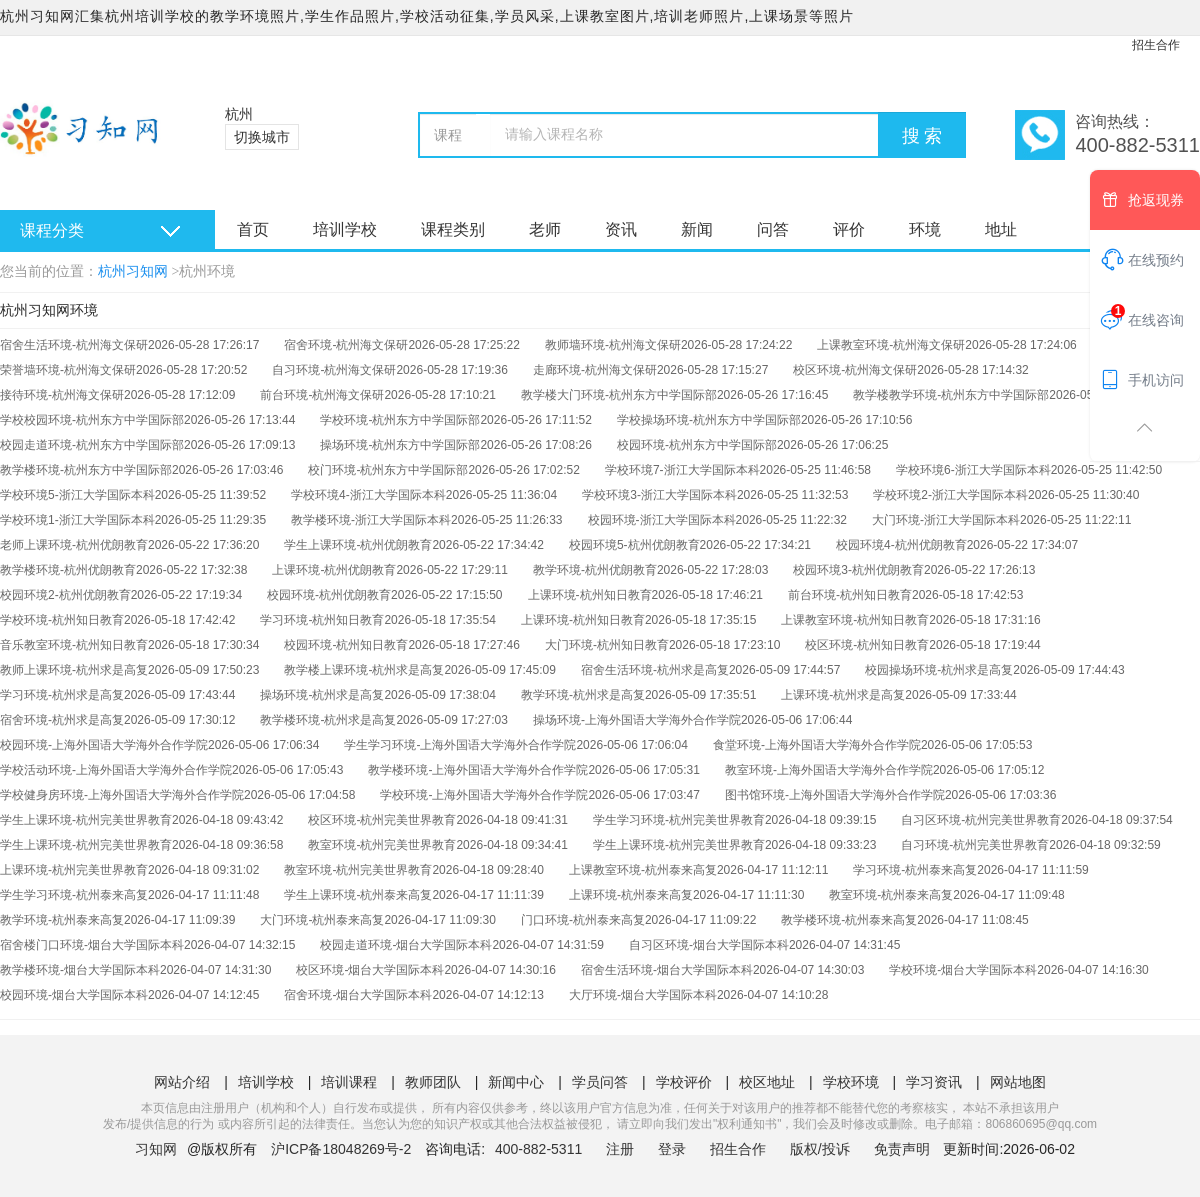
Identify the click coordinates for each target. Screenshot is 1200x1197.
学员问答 (600, 1082)
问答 (773, 229)
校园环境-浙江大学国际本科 (662, 520)
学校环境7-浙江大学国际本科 (682, 470)
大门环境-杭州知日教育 (607, 645)
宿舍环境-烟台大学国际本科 (358, 995)
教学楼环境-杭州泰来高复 (849, 920)
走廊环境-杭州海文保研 (595, 370)
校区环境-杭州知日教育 (867, 645)
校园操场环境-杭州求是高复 (939, 670)
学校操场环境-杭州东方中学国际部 (709, 420)
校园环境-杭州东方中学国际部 (697, 445)
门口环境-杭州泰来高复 (583, 920)
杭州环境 (207, 271)
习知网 (156, 1149)
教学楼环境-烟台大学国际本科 (80, 970)
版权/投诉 (820, 1149)
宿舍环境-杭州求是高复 (62, 720)
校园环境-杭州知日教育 (346, 645)
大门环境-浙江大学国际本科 (946, 520)
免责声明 (902, 1149)
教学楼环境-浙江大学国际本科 (371, 520)
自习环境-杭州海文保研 (334, 370)
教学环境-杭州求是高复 (583, 695)
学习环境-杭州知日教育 (322, 620)
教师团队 (433, 1082)
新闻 (697, 229)
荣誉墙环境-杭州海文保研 (68, 370)
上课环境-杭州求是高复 (843, 695)
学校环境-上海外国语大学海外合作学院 (484, 795)
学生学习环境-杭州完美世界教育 (679, 820)
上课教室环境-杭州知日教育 (855, 620)
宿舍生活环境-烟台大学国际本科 (667, 970)
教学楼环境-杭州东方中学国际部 (86, 470)
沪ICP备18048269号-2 (341, 1149)
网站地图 (1018, 1082)
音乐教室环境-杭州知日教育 (74, 645)
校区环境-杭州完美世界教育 (382, 820)
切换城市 (262, 137)
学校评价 (684, 1082)
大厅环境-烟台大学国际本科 (643, 995)
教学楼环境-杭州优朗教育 (68, 570)
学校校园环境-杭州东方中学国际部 (92, 420)
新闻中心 (516, 1082)
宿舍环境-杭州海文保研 (346, 345)
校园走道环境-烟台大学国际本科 (406, 945)
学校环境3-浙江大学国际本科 (659, 495)
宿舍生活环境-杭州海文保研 (74, 345)
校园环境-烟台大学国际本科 (74, 995)
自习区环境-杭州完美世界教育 (981, 820)
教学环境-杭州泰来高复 (62, 920)
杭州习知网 (133, 271)
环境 (925, 229)
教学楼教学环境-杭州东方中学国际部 (951, 395)
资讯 (621, 229)
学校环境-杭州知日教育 (62, 620)
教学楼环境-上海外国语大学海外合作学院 (478, 770)
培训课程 (349, 1082)
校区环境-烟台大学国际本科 (370, 970)
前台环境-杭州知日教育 (850, 595)
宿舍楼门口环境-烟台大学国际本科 (92, 945)
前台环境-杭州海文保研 (322, 395)
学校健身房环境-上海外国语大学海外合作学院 (122, 795)
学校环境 (851, 1082)
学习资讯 (934, 1082)
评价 (849, 229)
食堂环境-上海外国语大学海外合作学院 (817, 745)
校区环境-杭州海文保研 (855, 370)
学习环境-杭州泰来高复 (915, 870)
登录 (672, 1149)
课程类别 (453, 229)
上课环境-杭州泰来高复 (631, 895)
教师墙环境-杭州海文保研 (613, 345)
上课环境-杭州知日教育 (590, 595)
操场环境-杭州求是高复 (322, 695)
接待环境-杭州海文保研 (62, 395)
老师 (545, 229)
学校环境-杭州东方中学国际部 (400, 420)
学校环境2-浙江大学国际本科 (950, 495)
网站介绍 (182, 1082)
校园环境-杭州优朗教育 (329, 595)
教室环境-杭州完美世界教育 (382, 845)
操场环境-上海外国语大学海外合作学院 (637, 720)
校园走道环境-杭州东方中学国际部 (92, 445)
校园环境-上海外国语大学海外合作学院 (104, 745)
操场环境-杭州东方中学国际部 (400, 445)
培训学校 (345, 229)
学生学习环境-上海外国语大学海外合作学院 (460, 745)
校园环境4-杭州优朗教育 (901, 545)
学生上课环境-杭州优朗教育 (358, 545)
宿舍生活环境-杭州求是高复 (655, 670)
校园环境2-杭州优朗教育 (65, 595)
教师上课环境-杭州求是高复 (74, 670)
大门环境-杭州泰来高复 (322, 920)
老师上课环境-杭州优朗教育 (74, 545)
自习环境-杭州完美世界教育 (975, 845)
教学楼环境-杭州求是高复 (328, 720)
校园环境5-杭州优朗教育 (634, 545)
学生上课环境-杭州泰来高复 (358, 895)
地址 (1001, 229)
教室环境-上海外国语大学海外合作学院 (829, 770)
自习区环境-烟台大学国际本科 (709, 945)
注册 (620, 1149)
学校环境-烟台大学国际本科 (963, 970)
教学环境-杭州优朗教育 (595, 570)
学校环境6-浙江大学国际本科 (973, 470)
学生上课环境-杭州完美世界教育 (86, 820)
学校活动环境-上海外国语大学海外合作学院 (116, 770)
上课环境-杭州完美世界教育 (74, 870)
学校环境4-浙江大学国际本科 (368, 495)
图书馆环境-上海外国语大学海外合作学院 (835, 795)
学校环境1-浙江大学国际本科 (77, 520)
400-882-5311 (540, 1149)
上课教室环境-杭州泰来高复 (643, 870)
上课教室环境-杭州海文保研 (891, 345)
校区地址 (767, 1082)
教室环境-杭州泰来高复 (891, 895)
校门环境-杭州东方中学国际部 (388, 470)
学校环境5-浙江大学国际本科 (77, 495)
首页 (253, 229)
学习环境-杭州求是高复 (62, 695)
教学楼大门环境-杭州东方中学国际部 (619, 395)
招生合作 (1156, 45)
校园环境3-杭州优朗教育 (858, 570)
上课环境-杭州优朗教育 (334, 570)
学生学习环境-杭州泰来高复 (74, 895)
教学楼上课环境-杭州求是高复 (364, 670)
